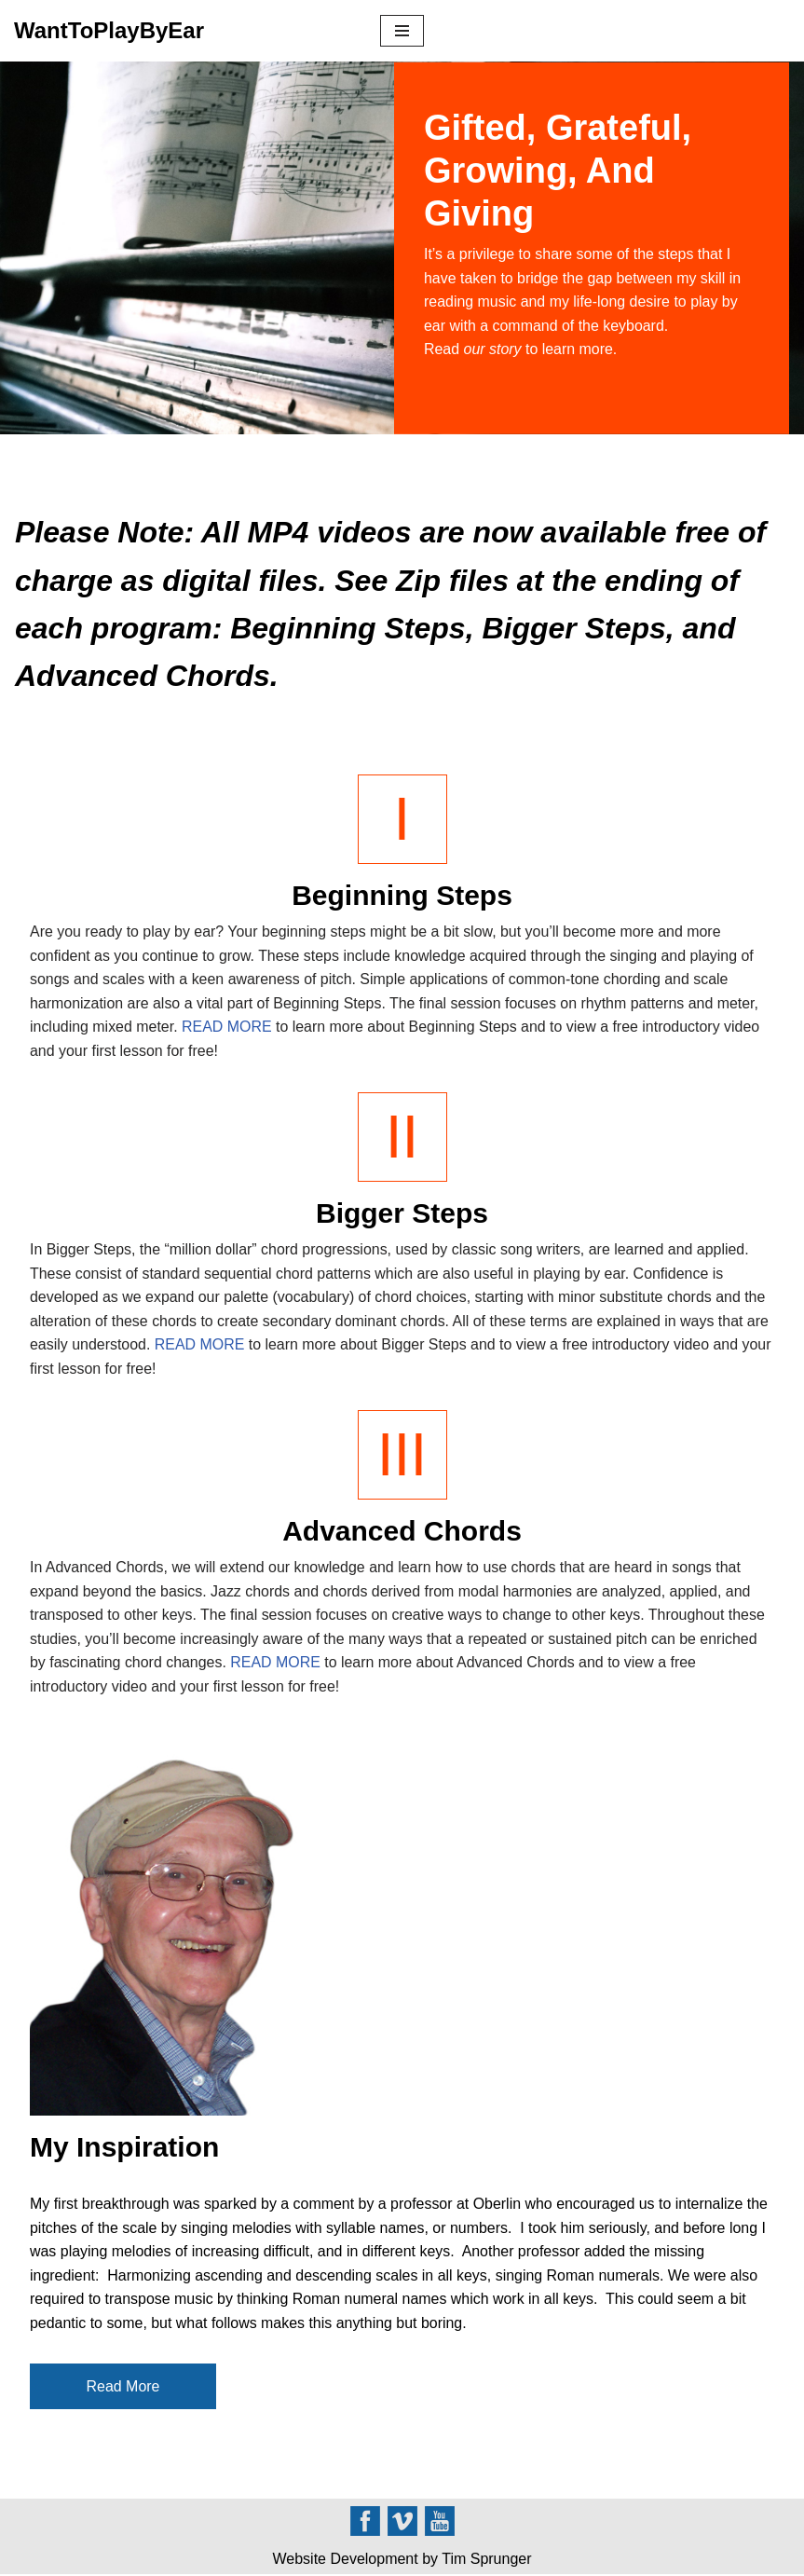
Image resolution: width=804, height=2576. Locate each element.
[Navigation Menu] (402, 31)
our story (493, 349)
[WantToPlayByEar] (109, 30)
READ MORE (228, 1027)
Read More (122, 2387)
